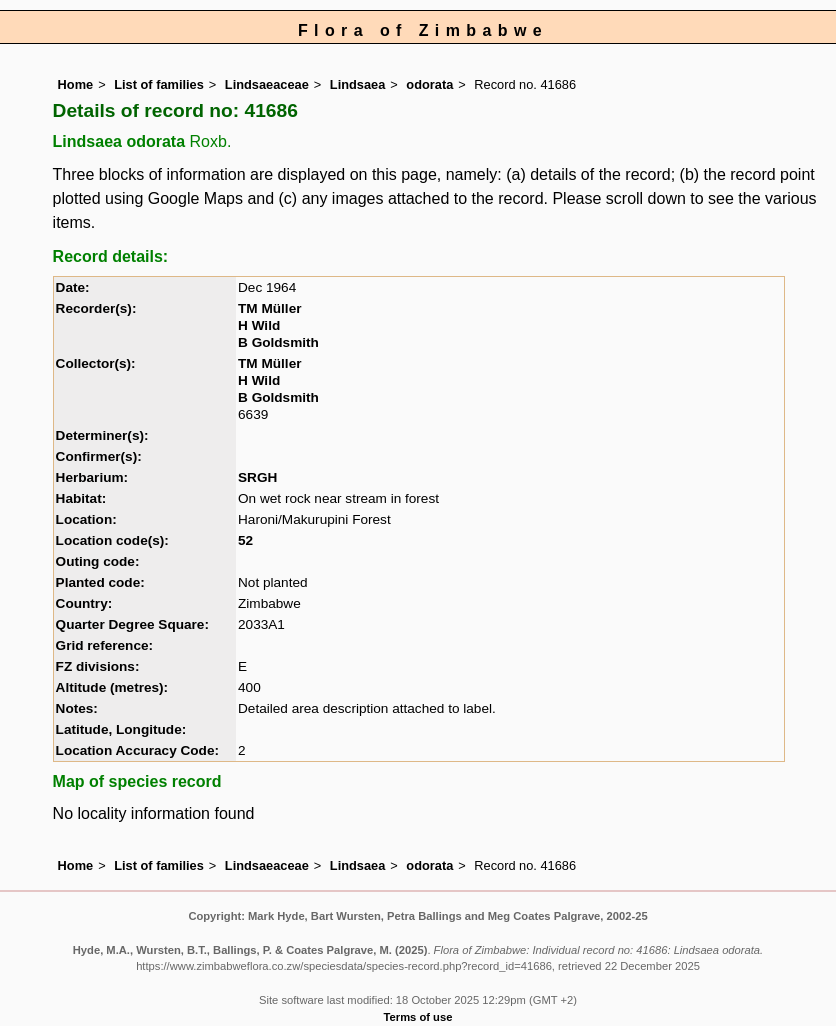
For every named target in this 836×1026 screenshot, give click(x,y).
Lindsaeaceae (267, 84)
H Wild (259, 325)
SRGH (257, 477)
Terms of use (418, 1017)
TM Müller (269, 308)
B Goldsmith (278, 342)
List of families (159, 84)
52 (245, 540)
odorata (429, 84)
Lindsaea (357, 84)
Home (76, 84)
